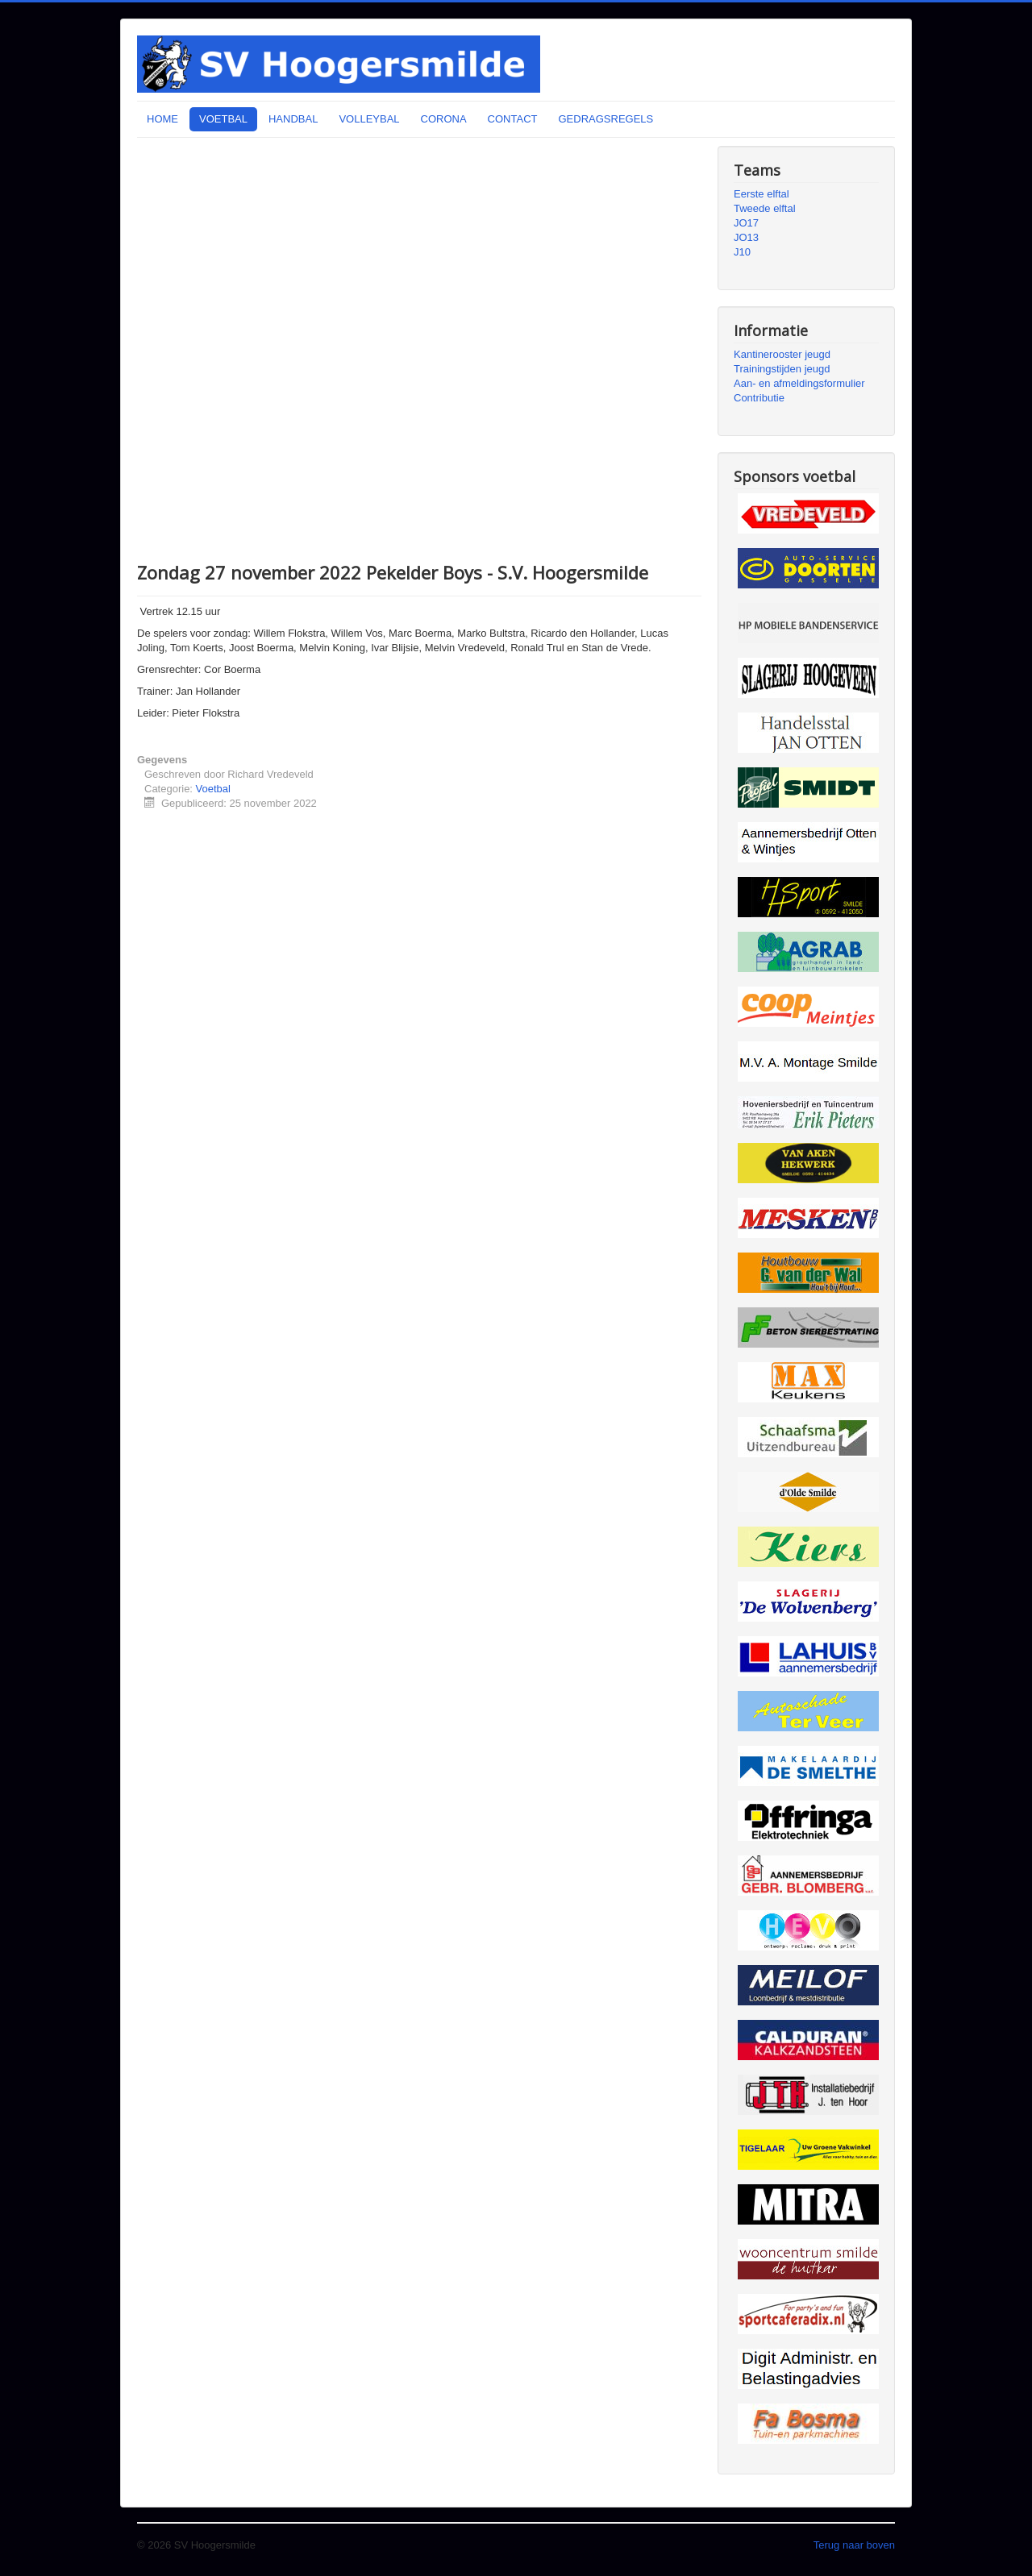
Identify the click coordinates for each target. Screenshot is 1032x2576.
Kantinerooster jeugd (782, 354)
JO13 (746, 237)
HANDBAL (293, 119)
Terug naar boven (854, 2545)
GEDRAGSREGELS (605, 119)
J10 (742, 252)
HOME (162, 119)
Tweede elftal (765, 208)
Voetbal (213, 789)
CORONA (444, 119)
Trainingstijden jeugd (782, 369)
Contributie (759, 398)
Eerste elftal (761, 194)
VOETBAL (223, 119)
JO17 (746, 223)
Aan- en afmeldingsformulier (799, 383)
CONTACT (513, 119)
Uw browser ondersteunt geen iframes (419, 347)
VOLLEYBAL (369, 119)
